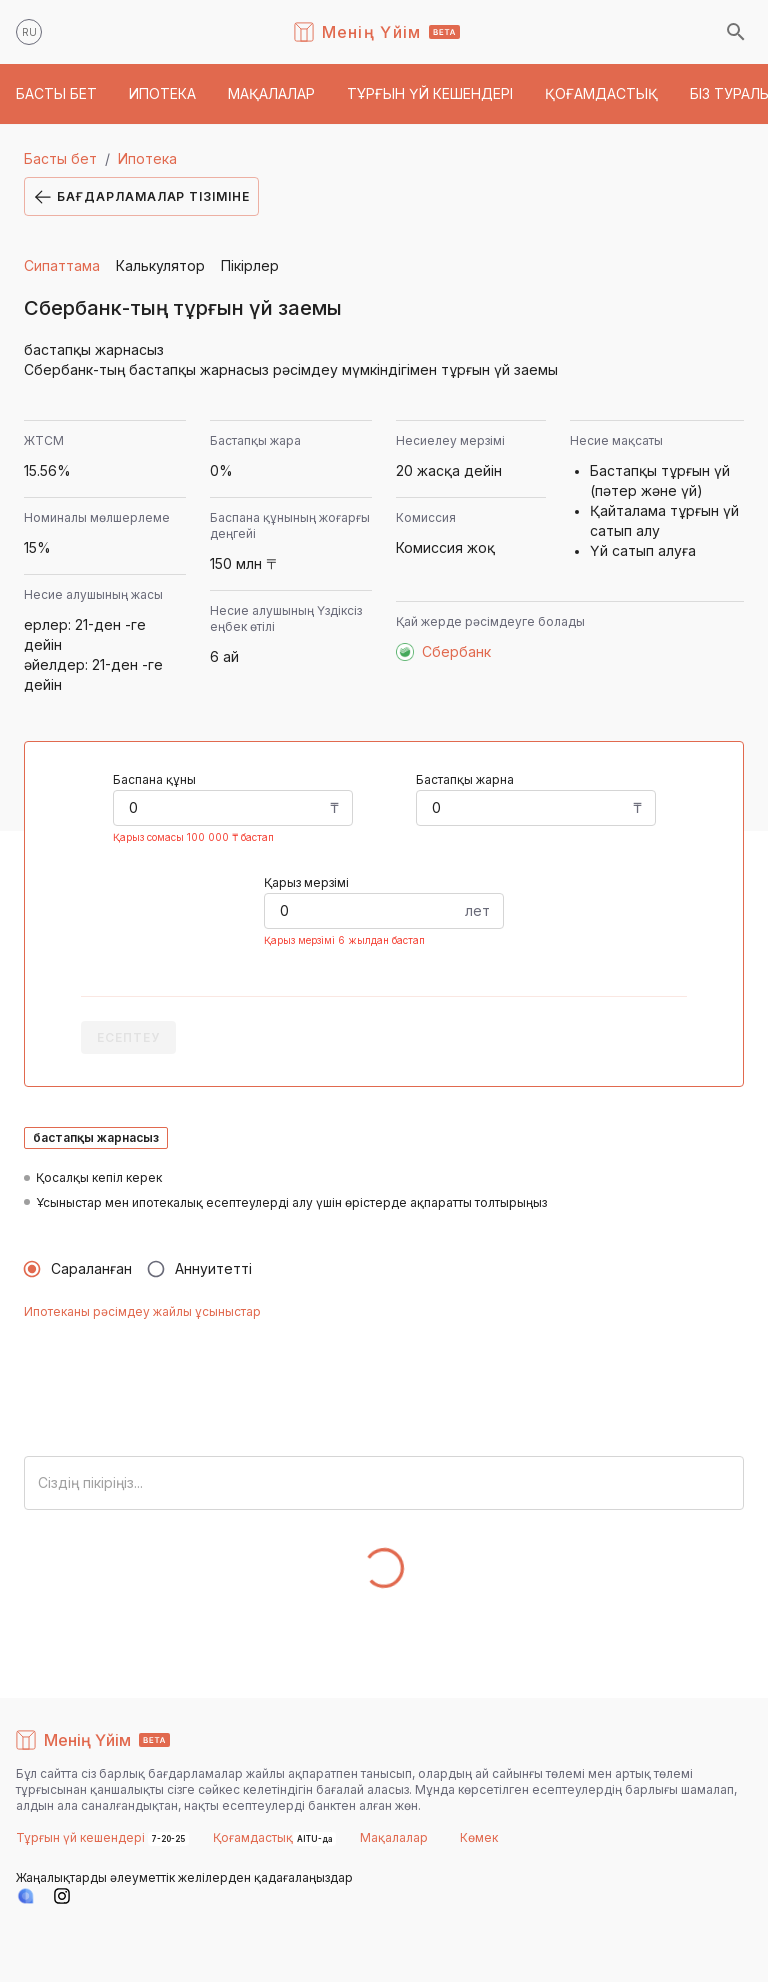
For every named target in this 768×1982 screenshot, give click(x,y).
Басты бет (60, 158)
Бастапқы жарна (465, 779)
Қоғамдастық (253, 1837)
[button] (56, 94)
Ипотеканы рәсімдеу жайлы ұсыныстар (142, 1311)
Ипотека (147, 158)
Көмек (479, 1837)
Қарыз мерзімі (306, 882)
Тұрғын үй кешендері (82, 1837)
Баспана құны (154, 779)
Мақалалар (394, 1837)
